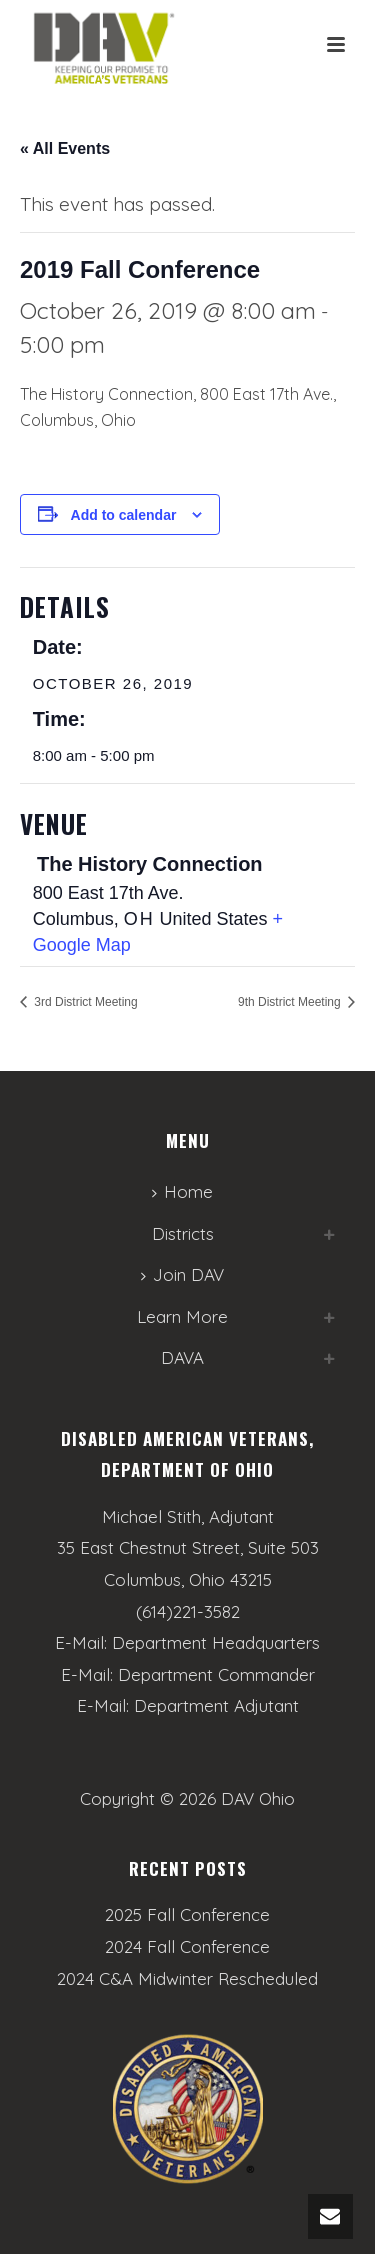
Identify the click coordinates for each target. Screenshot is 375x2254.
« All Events (65, 148)
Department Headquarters (216, 1642)
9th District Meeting (291, 1002)
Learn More (182, 1316)
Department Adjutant (216, 1705)
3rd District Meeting (84, 1002)
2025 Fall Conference (187, 1915)
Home (182, 1191)
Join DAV (182, 1274)
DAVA (182, 1357)
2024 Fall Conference (187, 1947)
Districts (183, 1233)
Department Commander (216, 1674)
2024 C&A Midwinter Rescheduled (187, 1979)
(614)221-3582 (188, 1611)
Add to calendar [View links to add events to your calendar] (124, 515)
